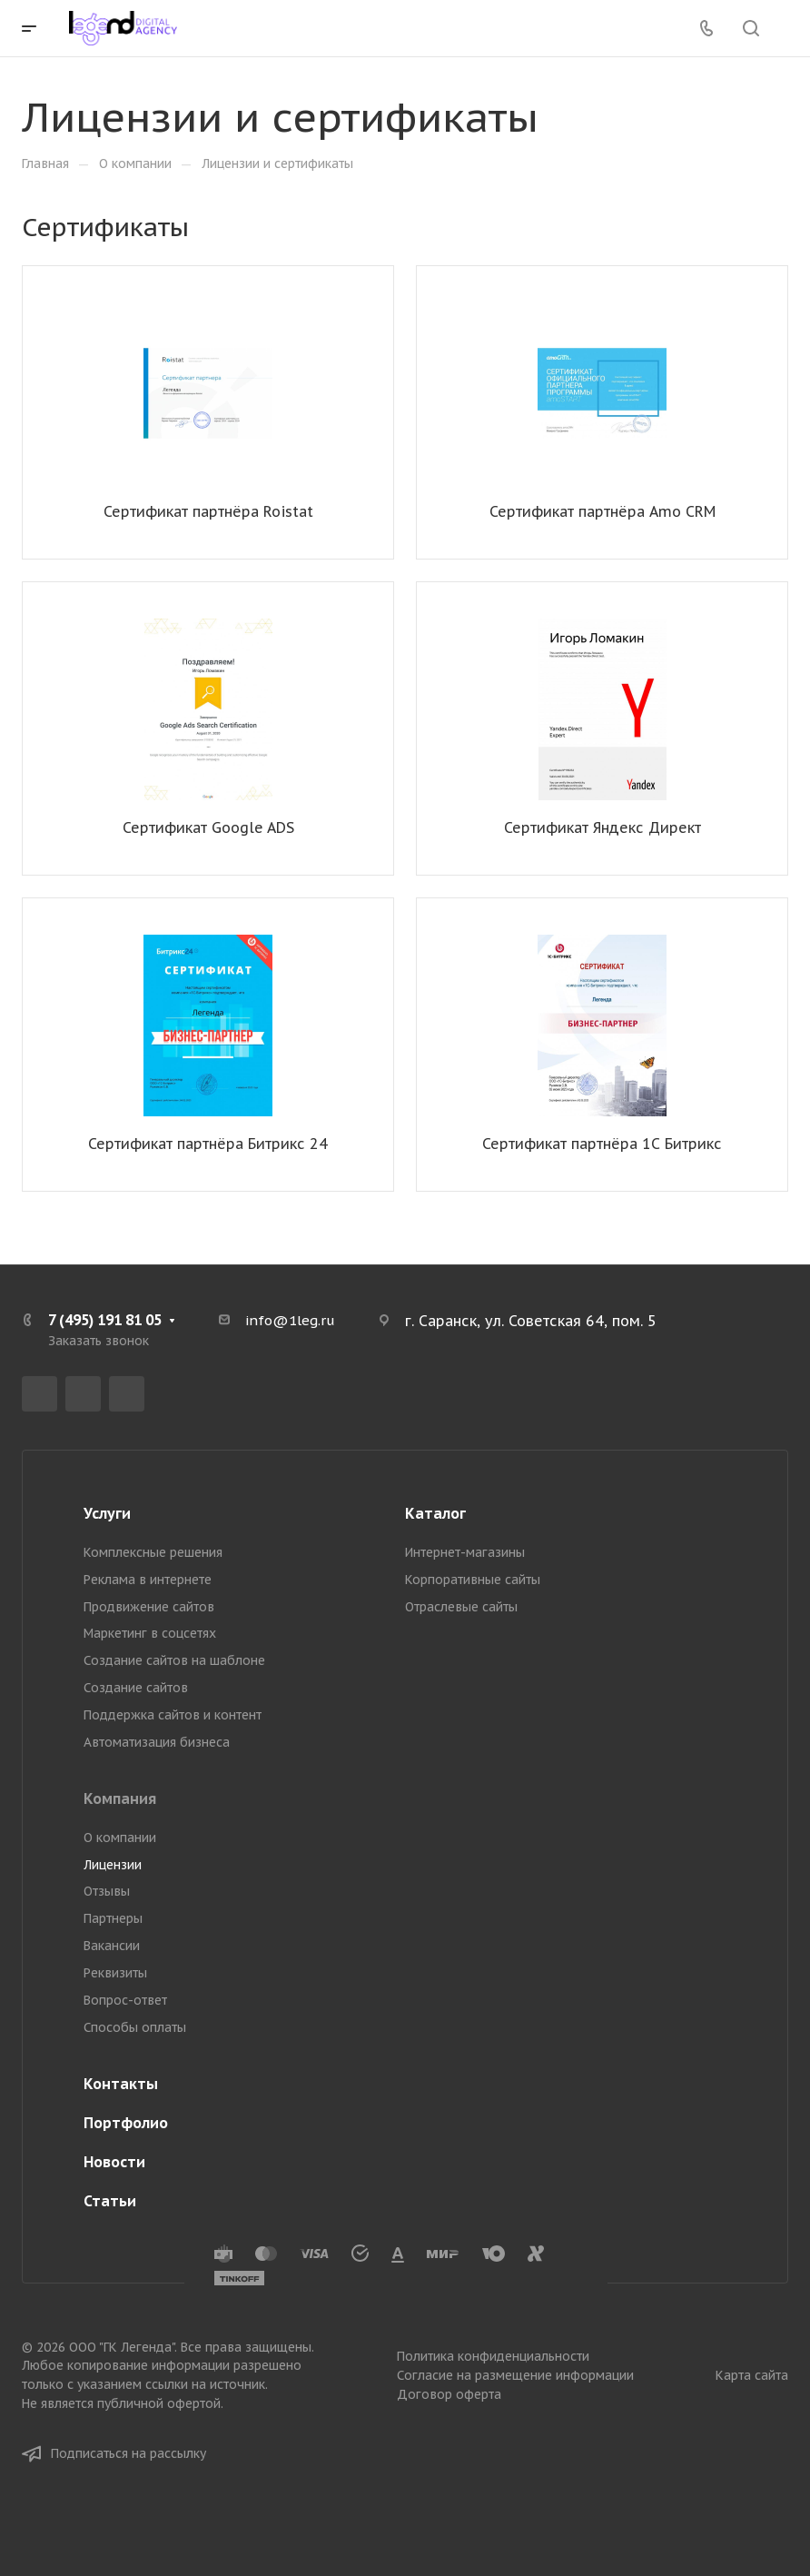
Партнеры (113, 1918)
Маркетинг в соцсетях (150, 1633)
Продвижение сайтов (149, 1607)
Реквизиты (115, 1973)
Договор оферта (449, 2394)
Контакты (121, 2084)
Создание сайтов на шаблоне (174, 1660)
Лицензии (113, 1865)
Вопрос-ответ (125, 2000)
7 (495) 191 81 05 (105, 1320)
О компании (120, 1837)
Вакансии (112, 1945)
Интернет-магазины (465, 1552)
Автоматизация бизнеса (157, 1742)
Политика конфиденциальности (493, 2356)
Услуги (107, 1513)
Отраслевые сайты (461, 1607)
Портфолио (126, 2123)
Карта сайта (752, 2375)
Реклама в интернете (148, 1579)
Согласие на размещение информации (515, 2375)
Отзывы (107, 1891)
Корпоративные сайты (472, 1579)
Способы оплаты (135, 2027)
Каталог (435, 1513)
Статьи (110, 2201)
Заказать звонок (98, 1341)
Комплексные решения (153, 1552)
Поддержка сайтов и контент (173, 1715)
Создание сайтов (136, 1687)
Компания (120, 1798)
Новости (114, 2162)
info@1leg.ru (290, 1320)
